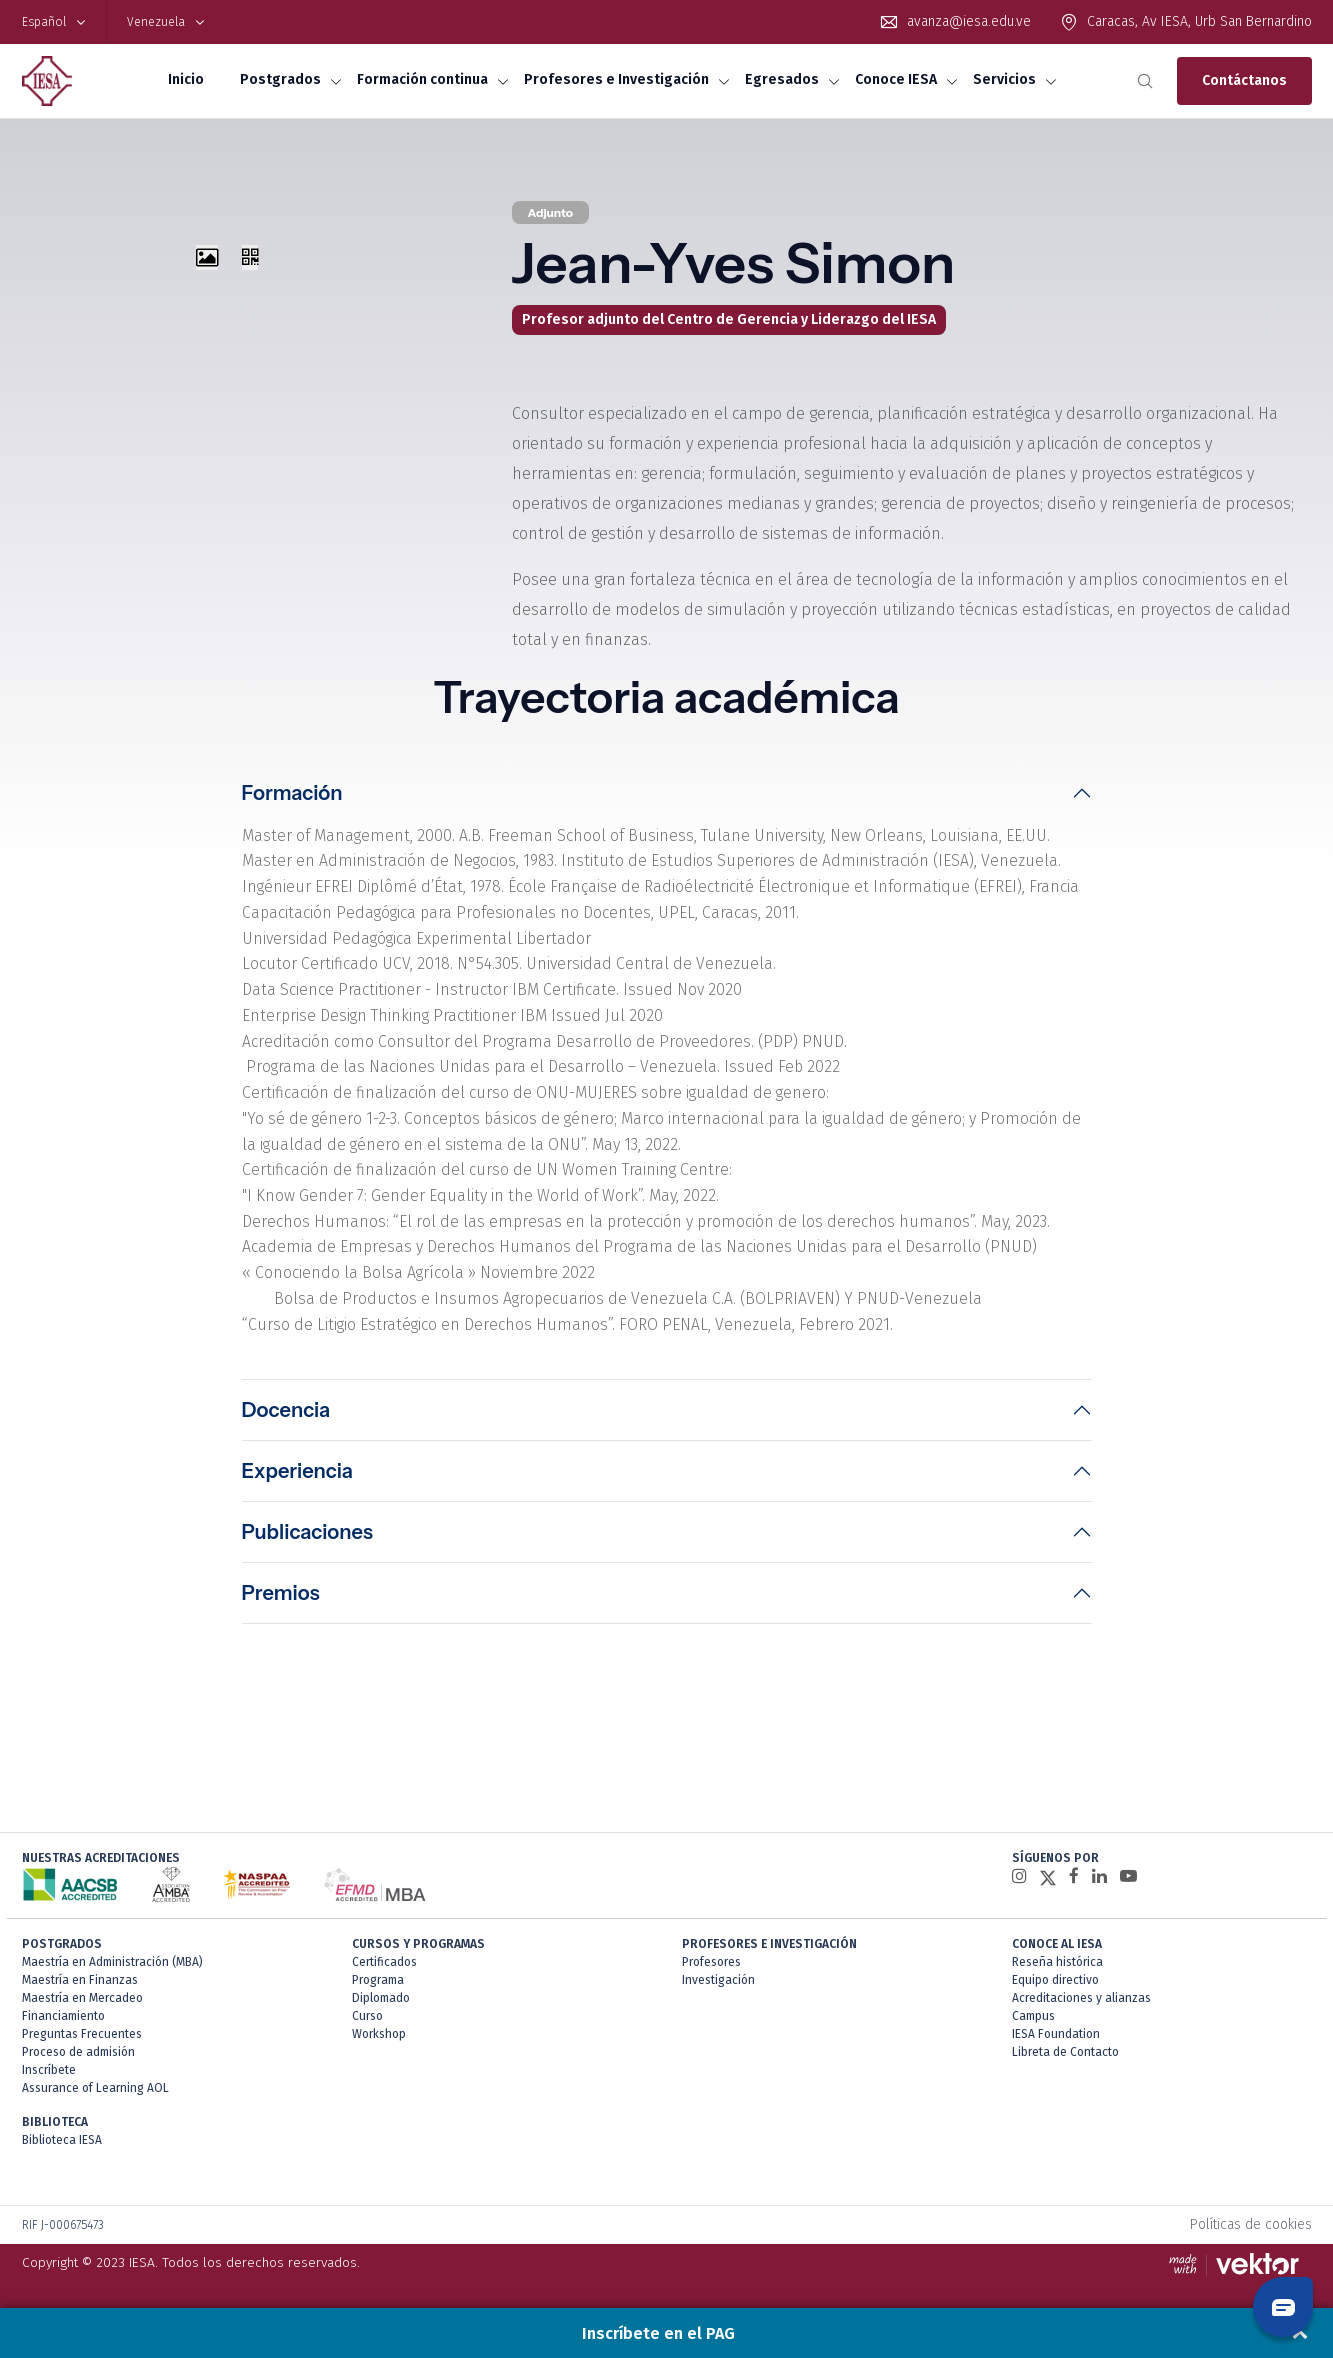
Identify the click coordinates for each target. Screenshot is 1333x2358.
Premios (281, 1599)
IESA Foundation (1056, 2040)
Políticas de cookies (1251, 2230)
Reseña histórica (1057, 1968)
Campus (1033, 2022)
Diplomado (381, 2004)
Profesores (711, 1968)
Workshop (379, 2040)
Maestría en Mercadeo (82, 2004)
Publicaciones (307, 1538)
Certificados (384, 1968)
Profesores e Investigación (616, 79)
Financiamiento (63, 2022)
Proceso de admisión (78, 2058)
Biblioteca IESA (62, 2146)
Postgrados (280, 79)
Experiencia (297, 1477)
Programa (378, 1986)
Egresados (782, 79)
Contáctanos (1244, 80)
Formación (292, 793)
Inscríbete (49, 2076)
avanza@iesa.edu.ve (969, 21)
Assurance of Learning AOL (95, 2094)
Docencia (286, 1416)
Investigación (718, 1986)
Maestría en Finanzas (80, 1986)
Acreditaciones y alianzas (1081, 2004)
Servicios (1004, 79)
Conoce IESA (896, 79)
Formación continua (422, 79)
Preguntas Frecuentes (82, 2040)
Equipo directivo (1055, 1986)
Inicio (186, 79)
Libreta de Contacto (1065, 2058)
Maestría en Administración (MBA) (112, 1968)
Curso (367, 2022)
